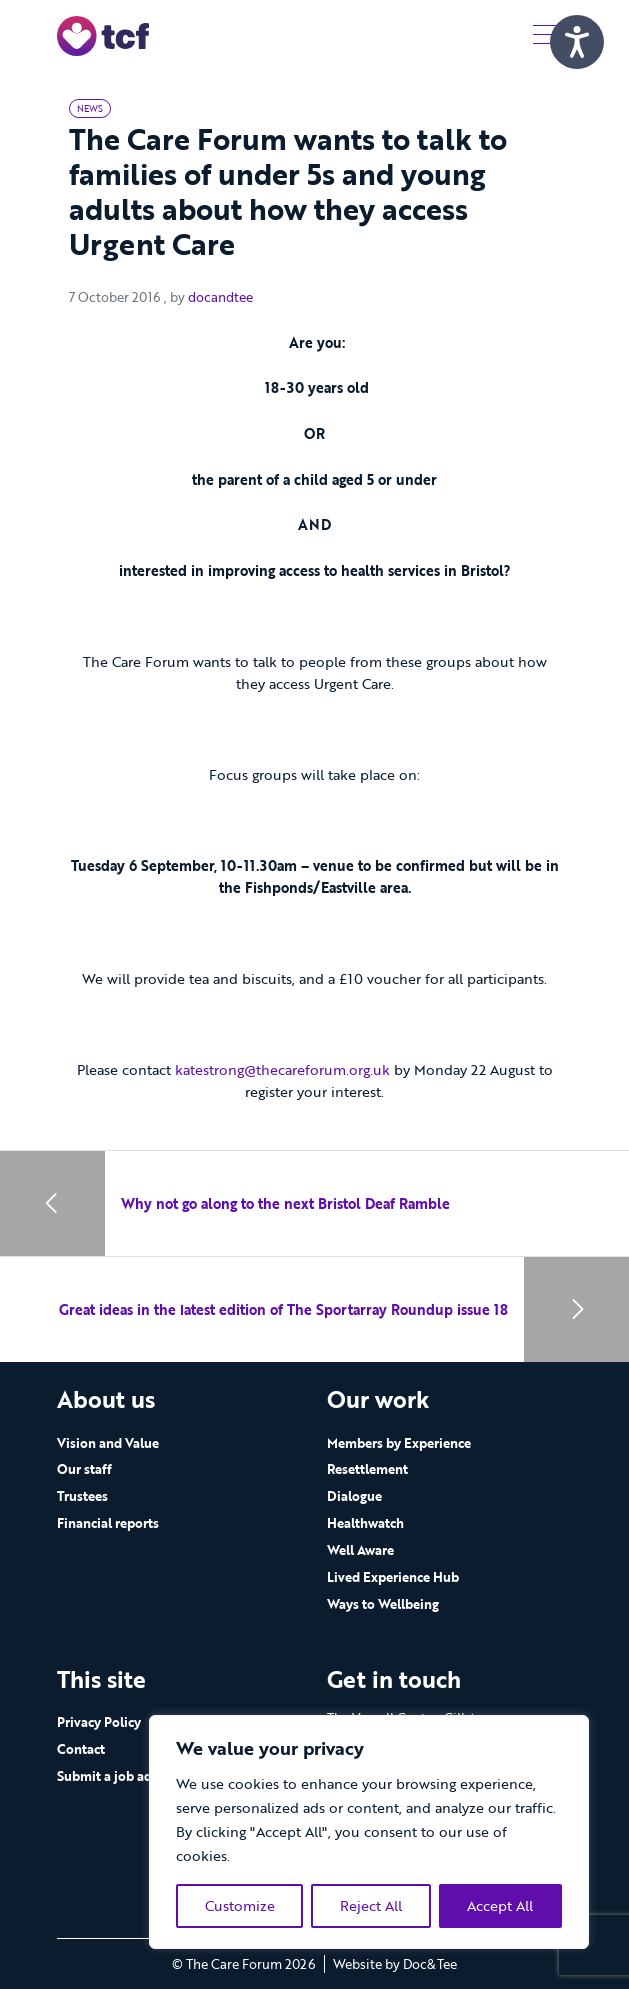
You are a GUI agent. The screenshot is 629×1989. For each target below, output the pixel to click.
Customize (240, 1905)
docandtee (220, 297)
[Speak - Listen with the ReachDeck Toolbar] (577, 42)
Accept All (500, 1905)
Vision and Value (108, 1443)
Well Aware (360, 1550)
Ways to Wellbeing (383, 1604)
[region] (369, 1832)
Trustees (82, 1496)
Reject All (371, 1905)
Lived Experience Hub (393, 1577)
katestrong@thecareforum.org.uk (282, 1069)
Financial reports (108, 1523)
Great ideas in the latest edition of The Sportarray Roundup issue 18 (283, 1309)
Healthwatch (365, 1523)
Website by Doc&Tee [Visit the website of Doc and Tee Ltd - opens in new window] (395, 1964)
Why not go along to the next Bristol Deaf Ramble (285, 1203)
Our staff (84, 1469)
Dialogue (354, 1496)
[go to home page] (103, 34)
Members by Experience (399, 1443)
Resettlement (367, 1469)
